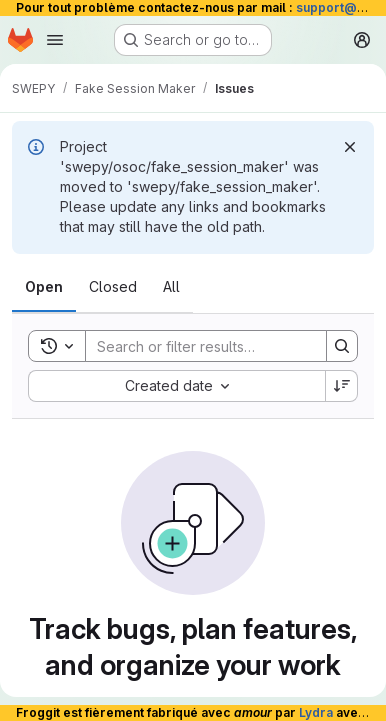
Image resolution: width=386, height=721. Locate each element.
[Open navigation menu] (55, 40)
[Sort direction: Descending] (342, 386)
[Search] (217, 346)
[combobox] (176, 386)
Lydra (316, 712)
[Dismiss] (350, 147)
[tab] (44, 287)
